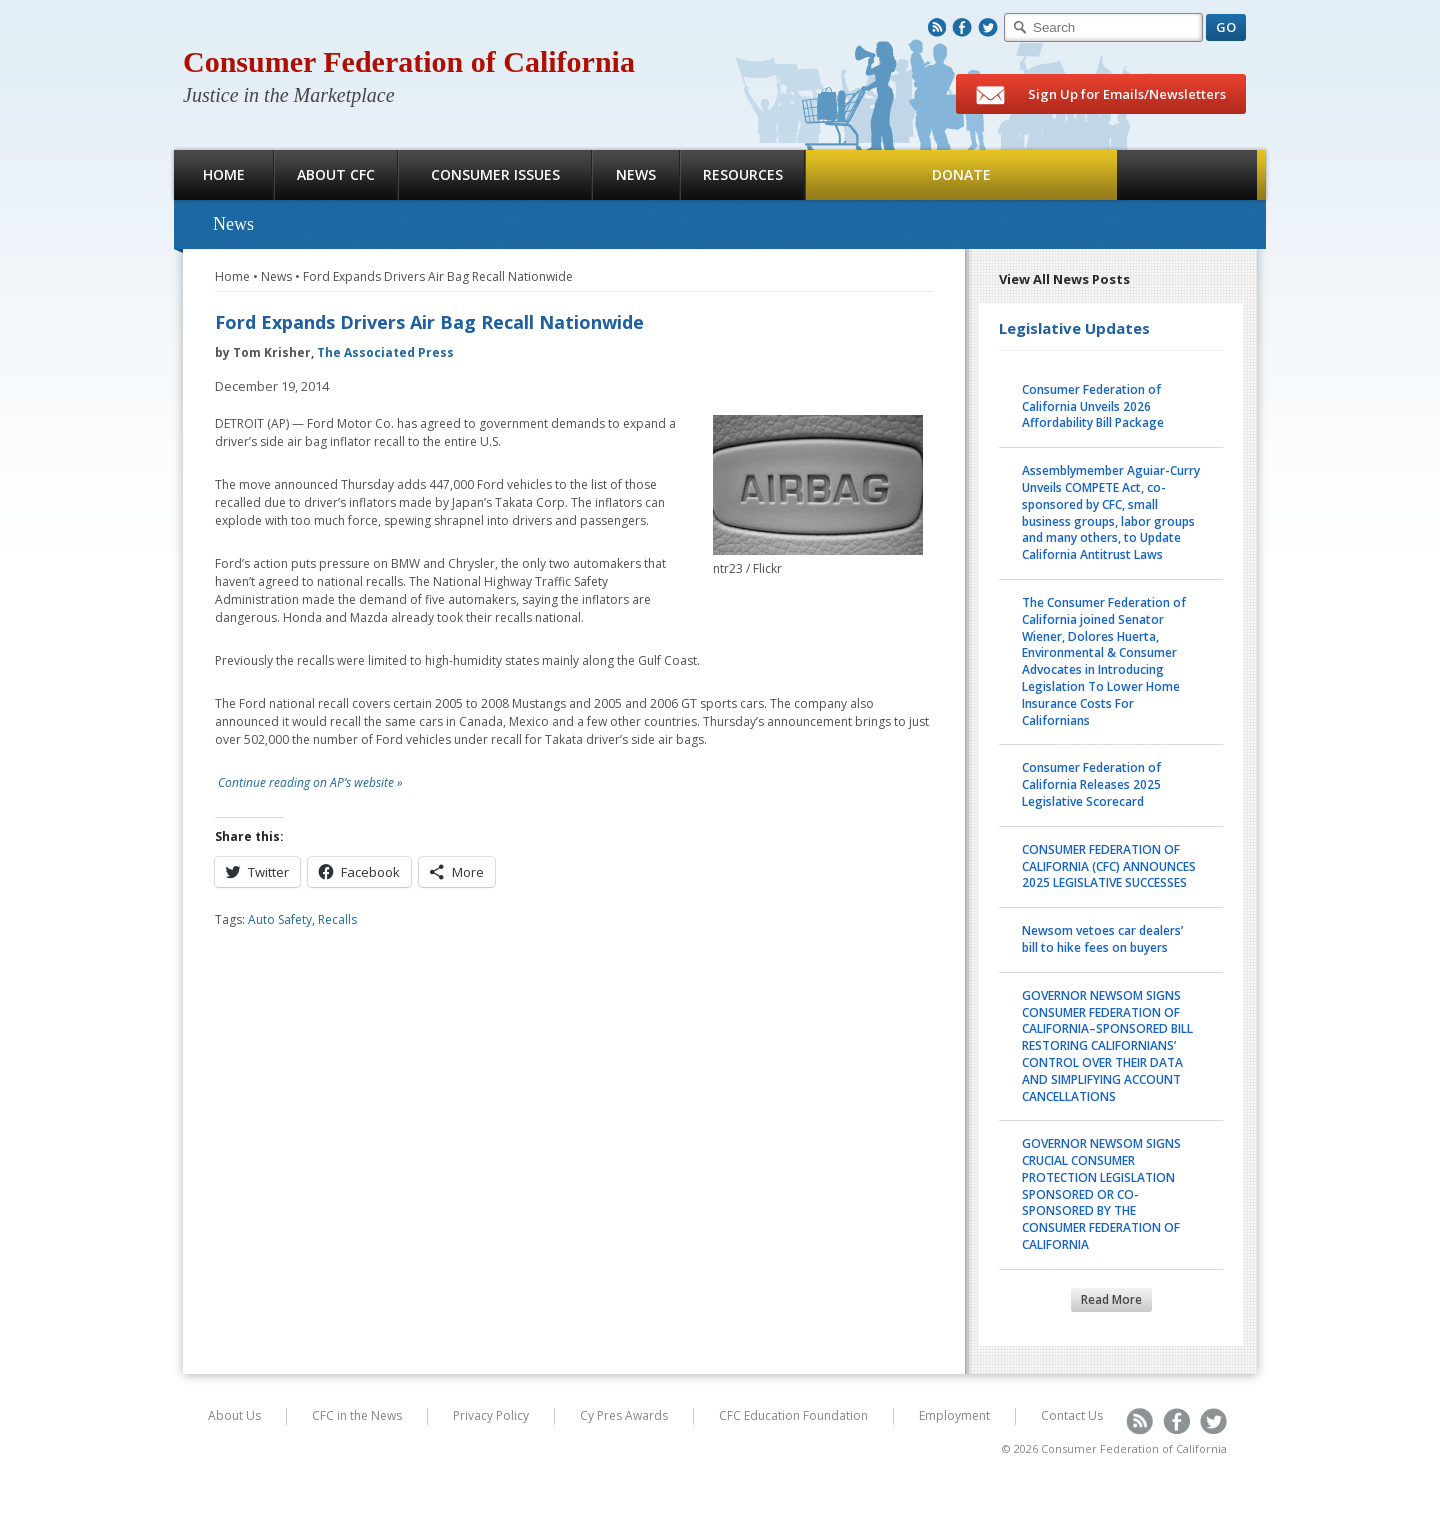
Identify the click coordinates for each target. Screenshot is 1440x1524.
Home (224, 174)
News (636, 174)
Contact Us (1072, 1415)
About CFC (336, 174)
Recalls (337, 919)
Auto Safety (280, 919)
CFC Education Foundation (793, 1415)
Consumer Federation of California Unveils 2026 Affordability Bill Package (1093, 406)
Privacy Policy (491, 1415)
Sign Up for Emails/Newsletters (1101, 95)
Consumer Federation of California (409, 61)
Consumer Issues (495, 174)
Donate (961, 174)
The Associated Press (385, 352)
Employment (954, 1415)
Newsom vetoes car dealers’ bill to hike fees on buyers (1102, 939)
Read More (1111, 1299)
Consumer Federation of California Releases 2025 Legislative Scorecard (1091, 784)
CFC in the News (357, 1415)
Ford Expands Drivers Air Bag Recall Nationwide (438, 276)
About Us (234, 1415)
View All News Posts (1064, 279)
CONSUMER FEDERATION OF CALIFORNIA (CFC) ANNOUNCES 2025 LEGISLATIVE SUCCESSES (1109, 866)
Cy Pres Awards (624, 1415)
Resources (743, 174)
